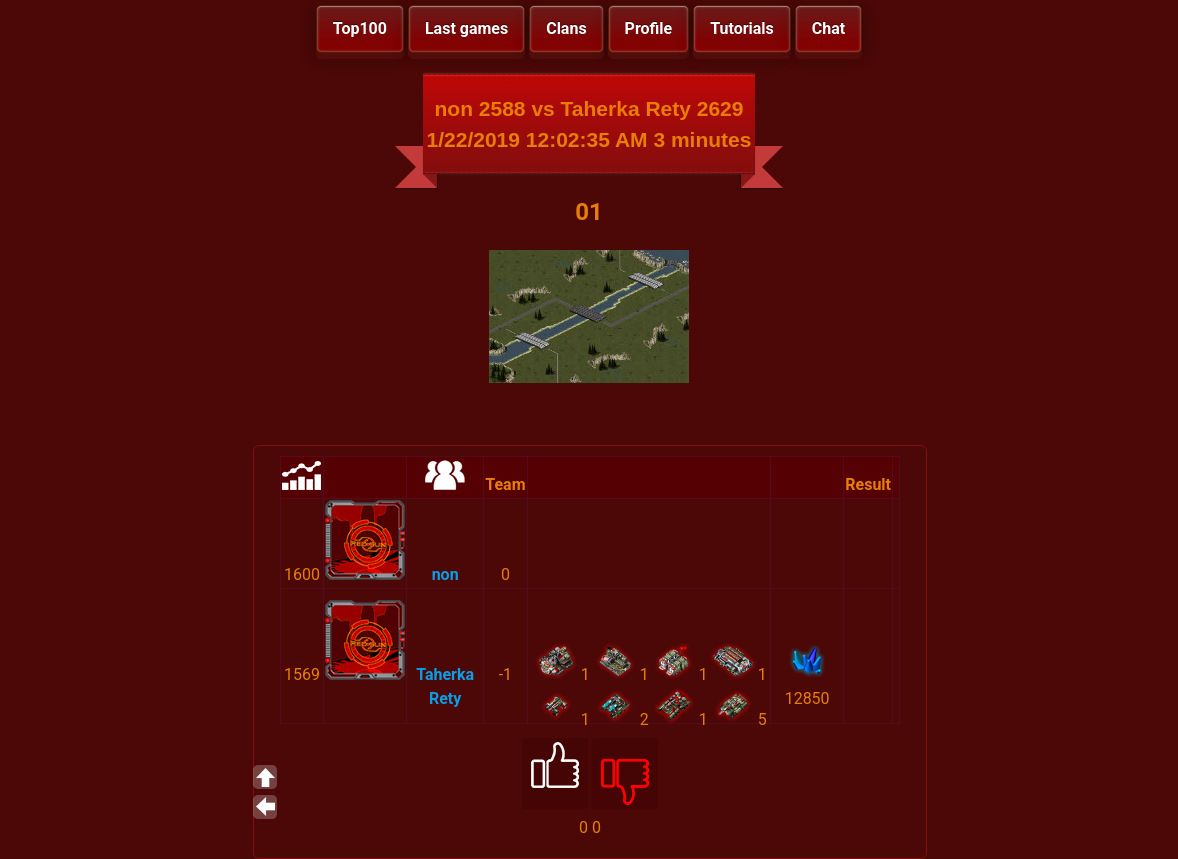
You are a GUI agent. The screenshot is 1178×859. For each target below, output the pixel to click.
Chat (828, 28)
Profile (649, 28)
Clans (566, 28)
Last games (466, 28)
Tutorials (742, 28)
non (445, 574)
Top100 (360, 28)
